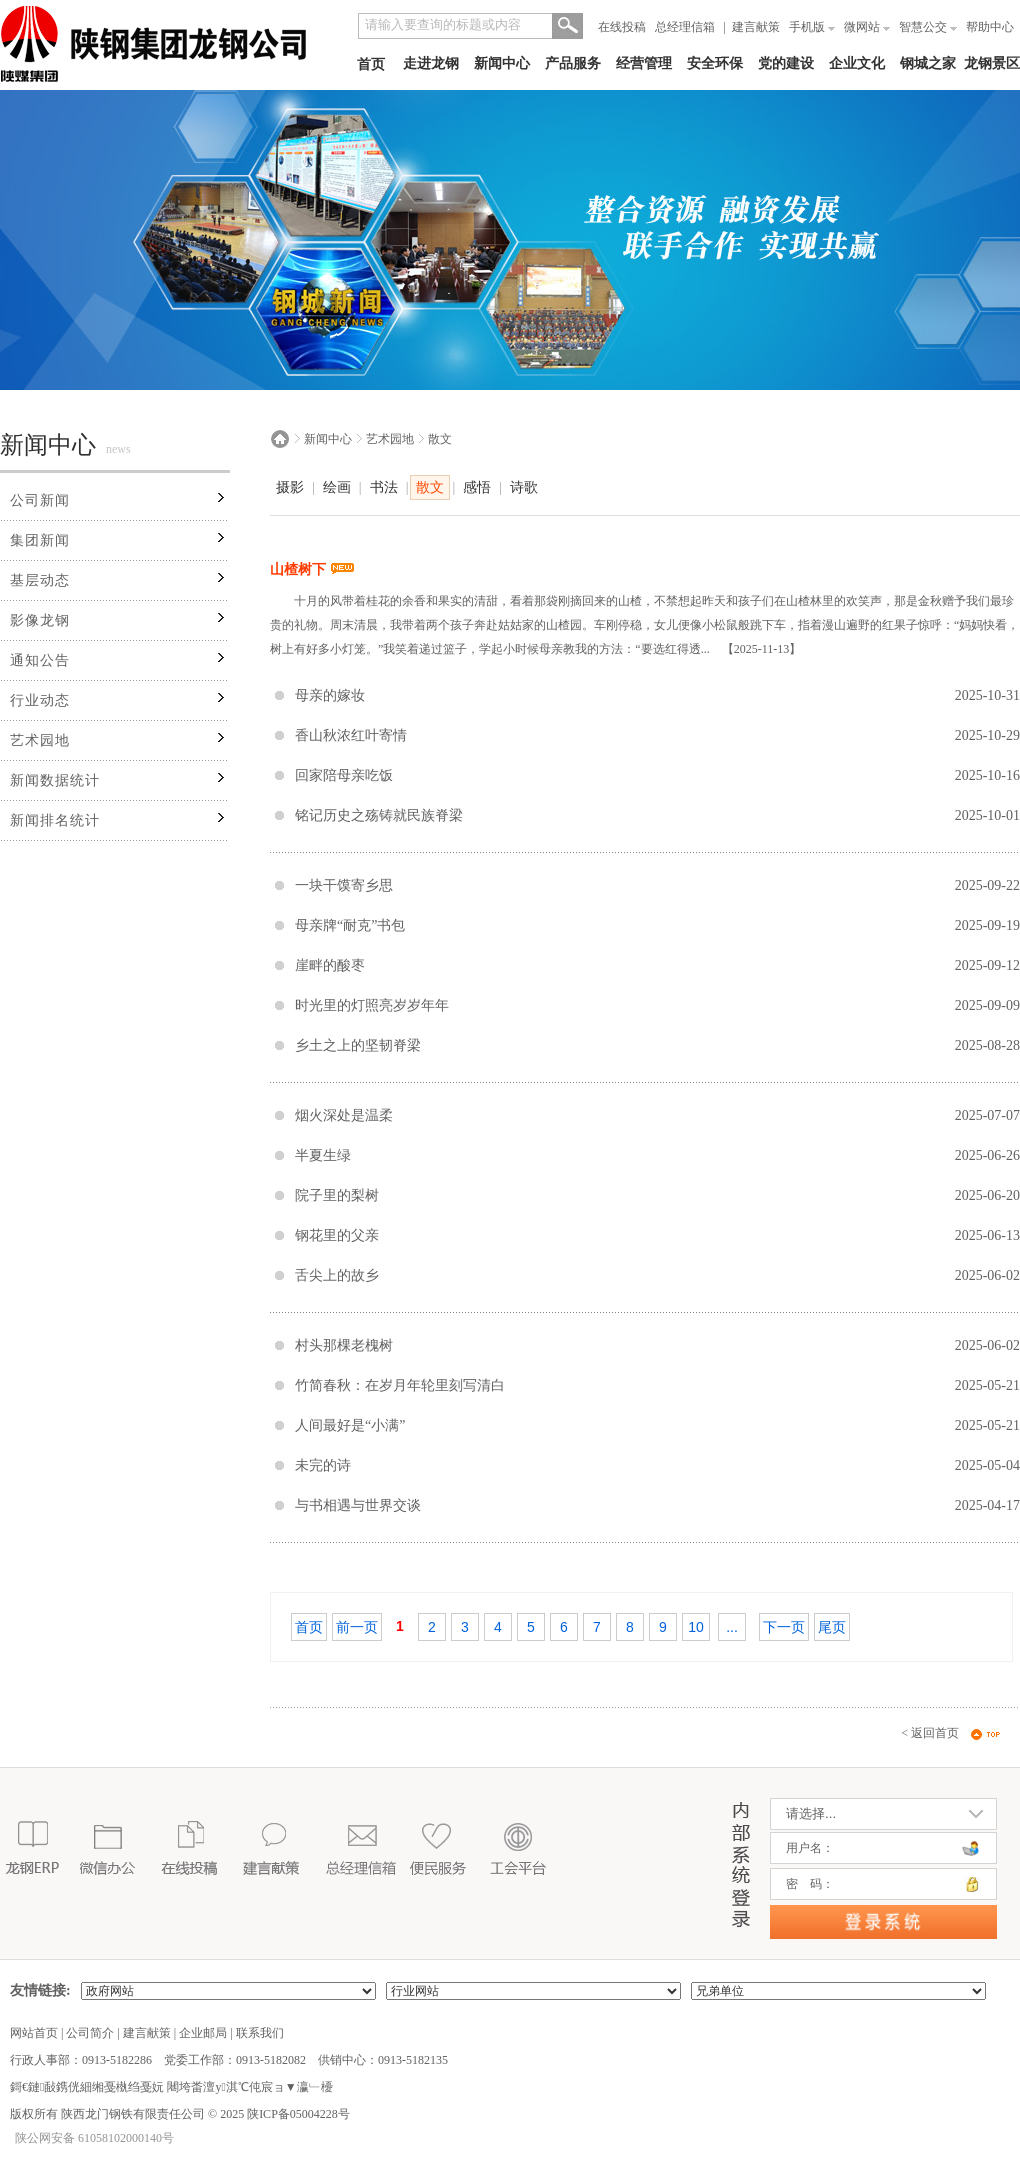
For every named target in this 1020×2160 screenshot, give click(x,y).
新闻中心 (502, 63)
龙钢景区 (992, 63)
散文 (440, 439)
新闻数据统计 (55, 780)
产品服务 (573, 63)
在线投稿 (622, 27)
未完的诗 (323, 1465)
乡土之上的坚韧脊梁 (358, 1045)
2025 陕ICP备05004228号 (283, 2114)
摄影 (290, 487)
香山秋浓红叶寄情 (351, 735)
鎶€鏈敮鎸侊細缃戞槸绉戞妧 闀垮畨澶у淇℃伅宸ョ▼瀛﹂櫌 (171, 2087)
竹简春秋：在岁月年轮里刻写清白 (400, 1385)
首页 (371, 64)
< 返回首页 (930, 1733)
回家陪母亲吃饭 (344, 775)
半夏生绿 (323, 1155)
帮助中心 (990, 27)
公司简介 (90, 2033)
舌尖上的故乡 (337, 1275)
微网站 (867, 27)
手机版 (812, 27)
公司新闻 (40, 500)
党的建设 (786, 63)
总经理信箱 (685, 27)
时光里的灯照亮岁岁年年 (372, 1005)
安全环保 (715, 63)
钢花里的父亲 (337, 1235)
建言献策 (756, 27)
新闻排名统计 (55, 820)
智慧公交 (928, 27)
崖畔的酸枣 (330, 965)
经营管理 (644, 63)
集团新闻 (40, 540)
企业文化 (857, 63)
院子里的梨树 (337, 1195)
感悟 (477, 487)
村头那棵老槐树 (344, 1345)
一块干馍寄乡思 (344, 885)
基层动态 (40, 580)
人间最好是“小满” (350, 1425)
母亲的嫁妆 (330, 695)
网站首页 (34, 2033)
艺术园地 (40, 740)
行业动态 (40, 700)
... (732, 1627)
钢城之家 (928, 63)
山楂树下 (312, 569)
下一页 (784, 1627)
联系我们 (260, 2033)
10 (696, 1627)
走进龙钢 (431, 63)
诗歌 (524, 487)
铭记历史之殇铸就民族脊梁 (379, 815)
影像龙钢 (40, 620)
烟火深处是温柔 (344, 1115)
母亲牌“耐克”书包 (350, 925)
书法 (384, 487)
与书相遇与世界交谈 (358, 1505)
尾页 (832, 1627)
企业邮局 (203, 2033)
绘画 (337, 487)
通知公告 (40, 660)
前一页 (357, 1627)
